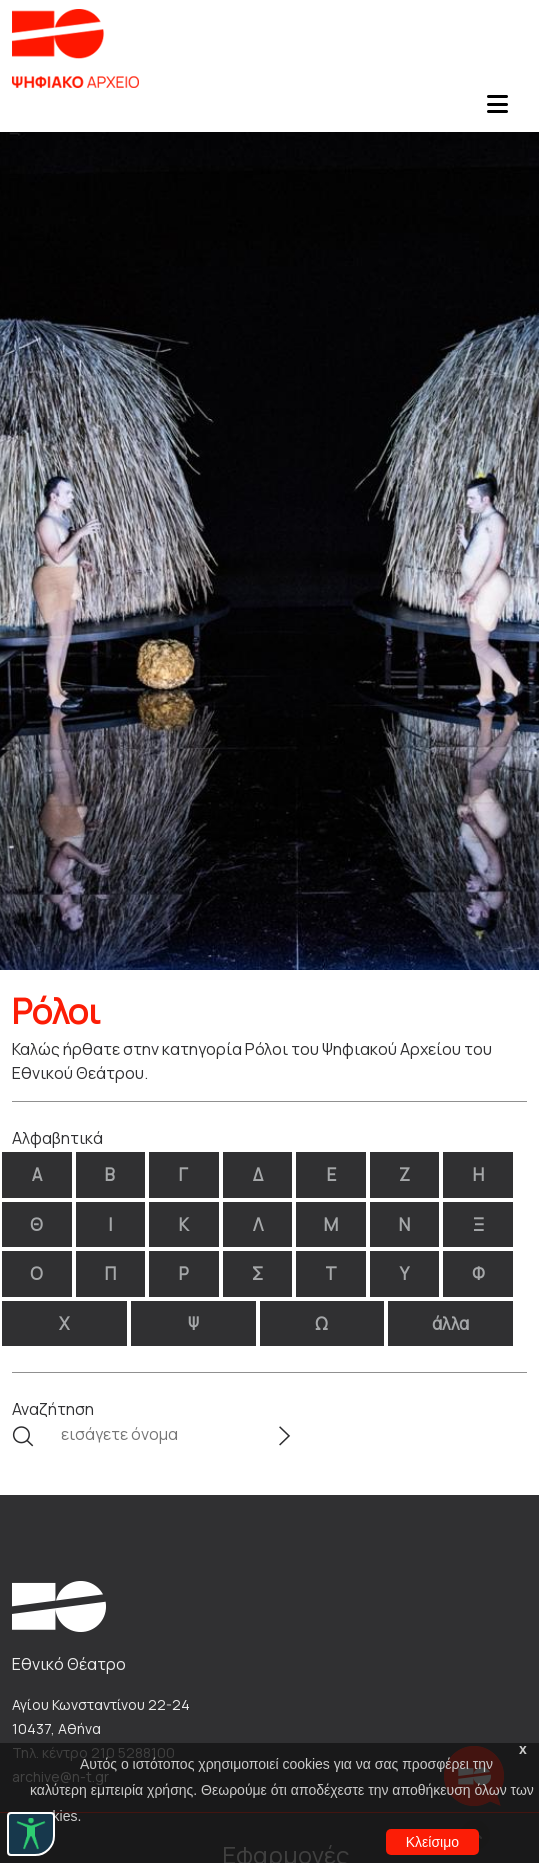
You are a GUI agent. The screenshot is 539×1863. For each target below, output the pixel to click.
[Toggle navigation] (497, 110)
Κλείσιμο (432, 1842)
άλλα (450, 1323)
